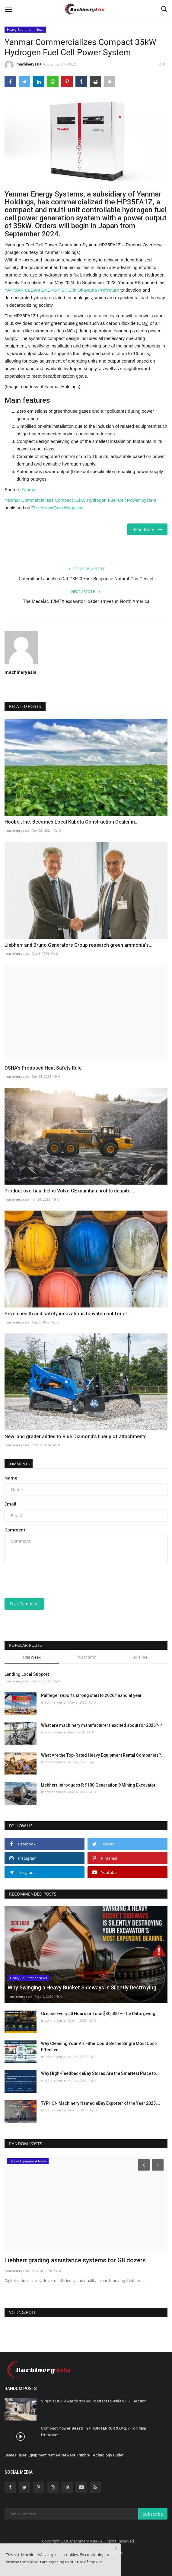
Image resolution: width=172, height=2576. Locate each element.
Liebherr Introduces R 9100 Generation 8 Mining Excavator (98, 1785)
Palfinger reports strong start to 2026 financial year (91, 1695)
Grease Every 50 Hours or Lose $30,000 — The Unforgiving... (100, 2013)
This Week (32, 1657)
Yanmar (29, 489)
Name (11, 1478)
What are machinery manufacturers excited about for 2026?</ (101, 1725)
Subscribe (153, 2514)
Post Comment (24, 1604)
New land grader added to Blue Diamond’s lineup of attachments (76, 1436)
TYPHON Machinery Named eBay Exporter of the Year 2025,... (100, 2103)
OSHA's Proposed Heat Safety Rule (43, 1068)
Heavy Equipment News (25, 29)
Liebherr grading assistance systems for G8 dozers (75, 2260)
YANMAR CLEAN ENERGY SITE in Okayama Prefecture (62, 290)
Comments (19, 1464)
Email (10, 1504)
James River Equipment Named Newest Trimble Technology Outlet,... (66, 2455)
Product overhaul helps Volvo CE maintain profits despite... (69, 1191)
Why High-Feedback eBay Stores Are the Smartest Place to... (100, 2073)
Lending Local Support (27, 1674)
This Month (86, 1657)
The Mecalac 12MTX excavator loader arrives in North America (86, 601)
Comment (15, 1530)
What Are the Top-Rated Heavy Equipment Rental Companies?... (103, 1755)
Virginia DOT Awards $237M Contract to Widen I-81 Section (93, 2401)
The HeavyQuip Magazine (57, 507)
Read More (147, 529)
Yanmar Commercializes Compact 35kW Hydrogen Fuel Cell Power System (80, 500)
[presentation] (42, 1579)
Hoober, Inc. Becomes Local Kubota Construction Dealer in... (72, 822)
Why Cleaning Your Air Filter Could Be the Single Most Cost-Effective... (99, 2046)
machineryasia (23, 65)
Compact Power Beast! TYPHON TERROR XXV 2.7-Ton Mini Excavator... (93, 2431)
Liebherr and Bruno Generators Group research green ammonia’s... (78, 945)
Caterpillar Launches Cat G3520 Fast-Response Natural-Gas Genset (86, 578)
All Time (140, 1657)
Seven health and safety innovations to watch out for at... (68, 1314)
